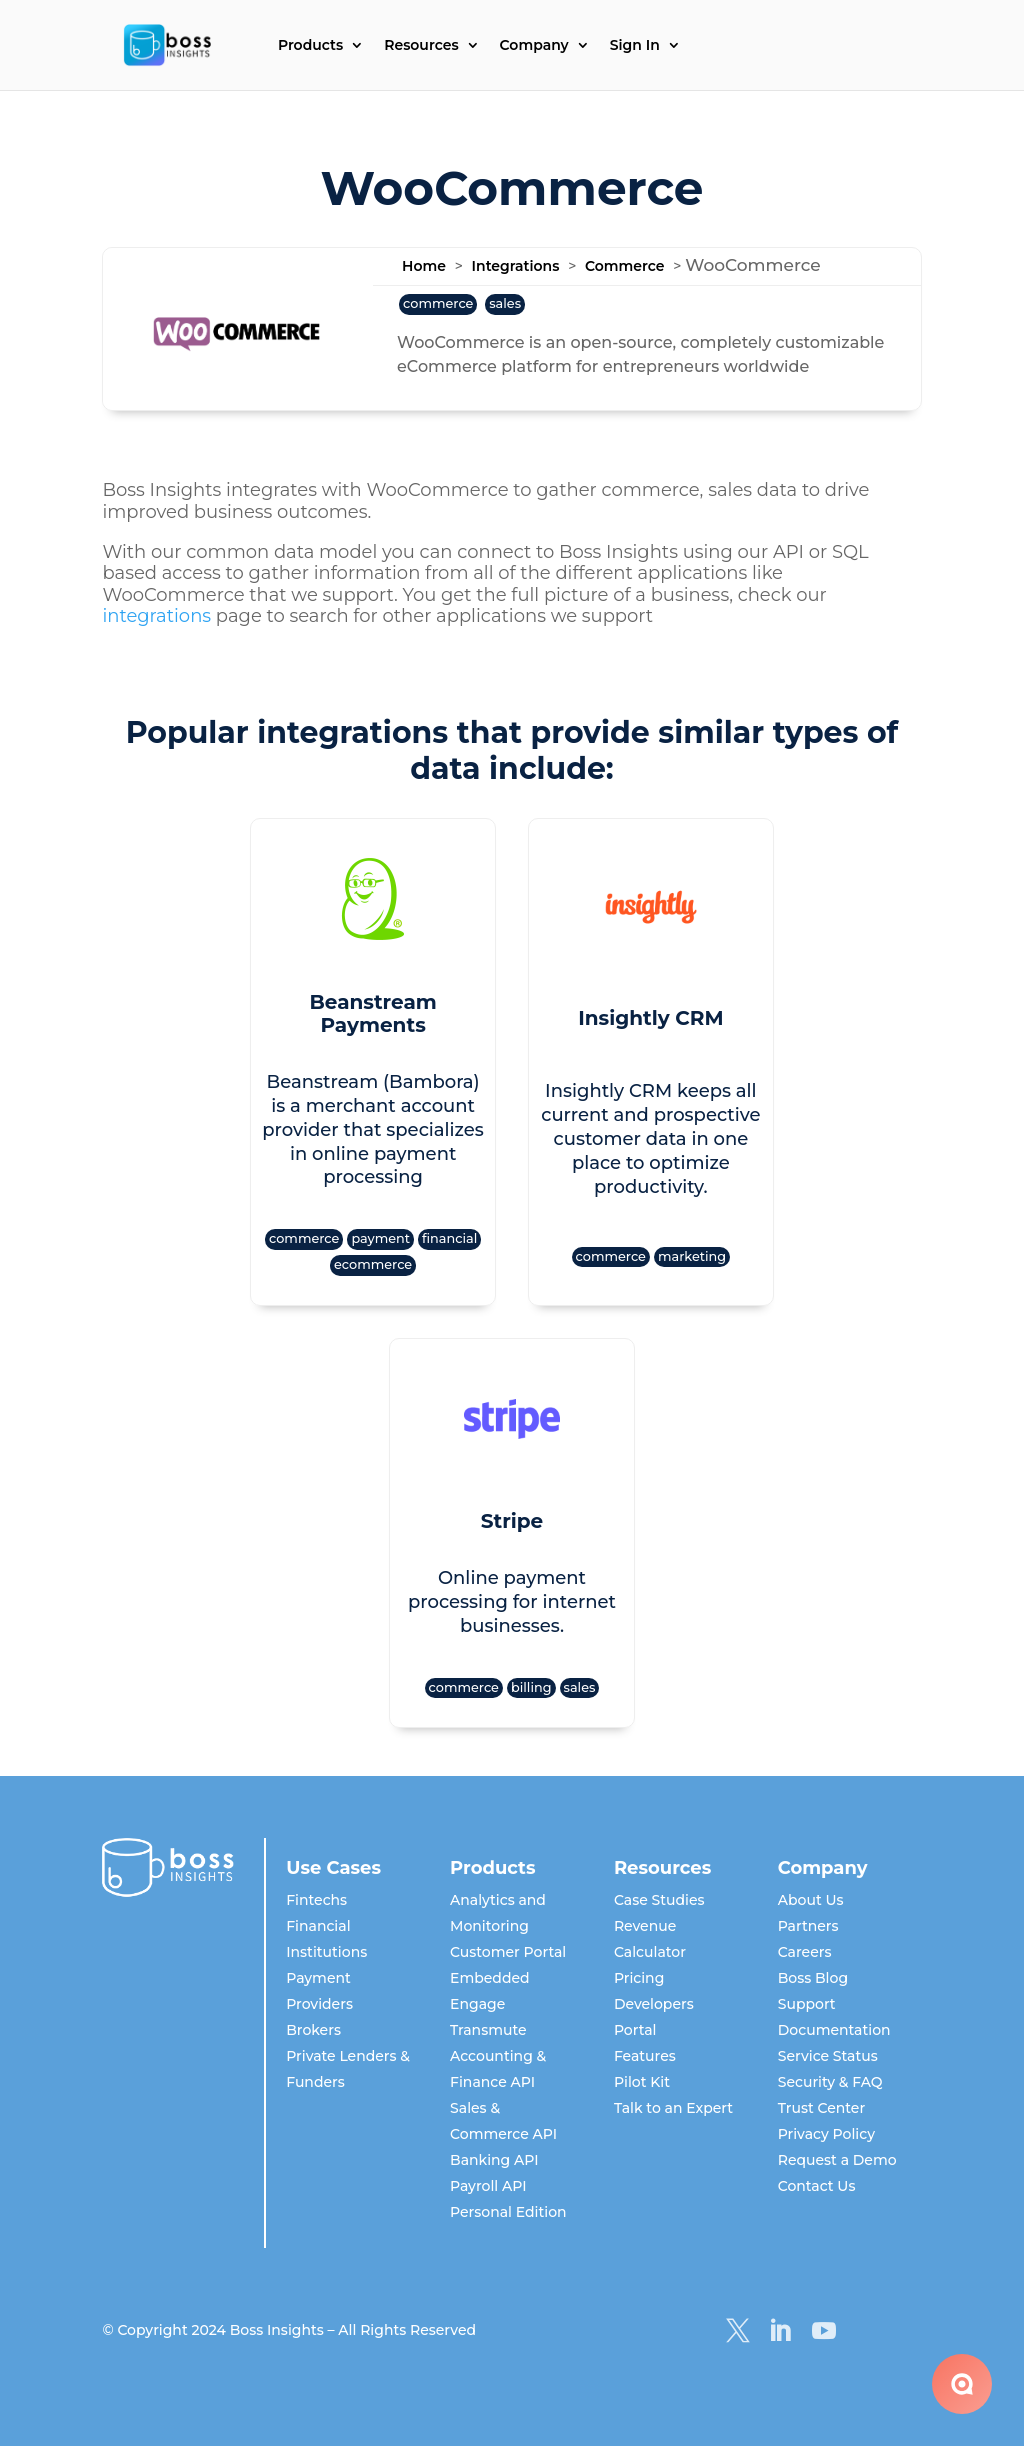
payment (380, 1238)
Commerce (624, 266)
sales (505, 303)
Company (534, 46)
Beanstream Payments (373, 1014)
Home (424, 266)
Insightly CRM (650, 1018)
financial (449, 1238)
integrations (156, 616)
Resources (421, 46)
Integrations (516, 266)
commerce (438, 303)
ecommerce (373, 1264)
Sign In (635, 46)
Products (310, 46)
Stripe (512, 1521)
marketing (692, 1256)
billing (531, 1687)
